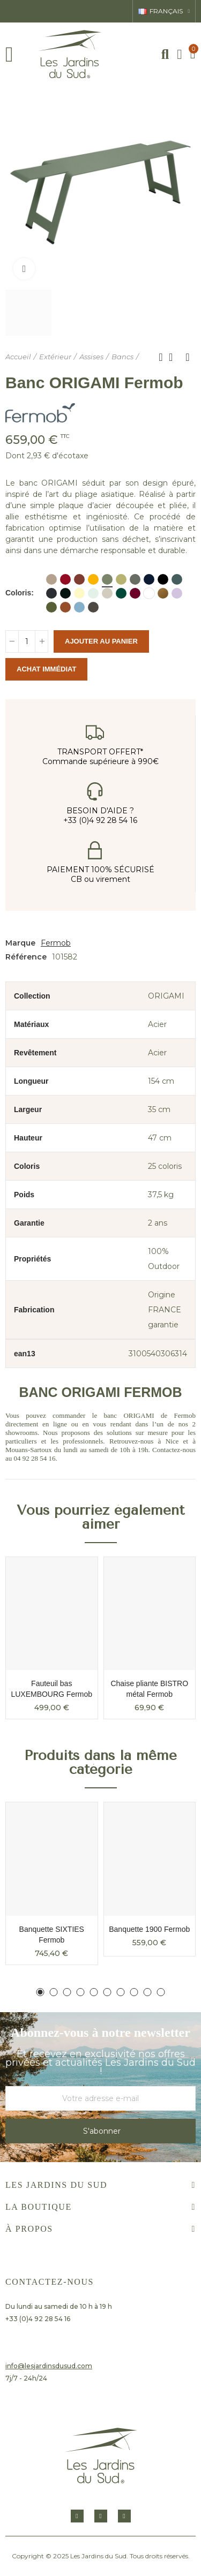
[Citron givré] (79, 593)
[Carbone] (51, 593)
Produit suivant (188, 357)
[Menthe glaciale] (93, 593)
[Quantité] (26, 641)
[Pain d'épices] (163, 593)
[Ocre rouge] (79, 579)
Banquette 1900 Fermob (149, 1929)
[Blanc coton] (149, 593)
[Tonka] (93, 607)
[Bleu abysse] (149, 579)
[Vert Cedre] (121, 593)
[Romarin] (135, 579)
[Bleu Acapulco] (163, 579)
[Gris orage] (177, 579)
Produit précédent (161, 357)
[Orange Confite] (65, 607)
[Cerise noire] (135, 593)
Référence (26, 957)
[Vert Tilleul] (121, 579)
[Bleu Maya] (79, 607)
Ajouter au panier (101, 641)
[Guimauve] (177, 593)
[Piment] (65, 579)
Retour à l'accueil (174, 357)
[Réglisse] (65, 593)
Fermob (56, 943)
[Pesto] (51, 607)
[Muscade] (51, 579)
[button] (40, 1992)
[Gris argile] (107, 593)
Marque (20, 943)
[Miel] (93, 579)
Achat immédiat (46, 669)
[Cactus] (107, 579)
